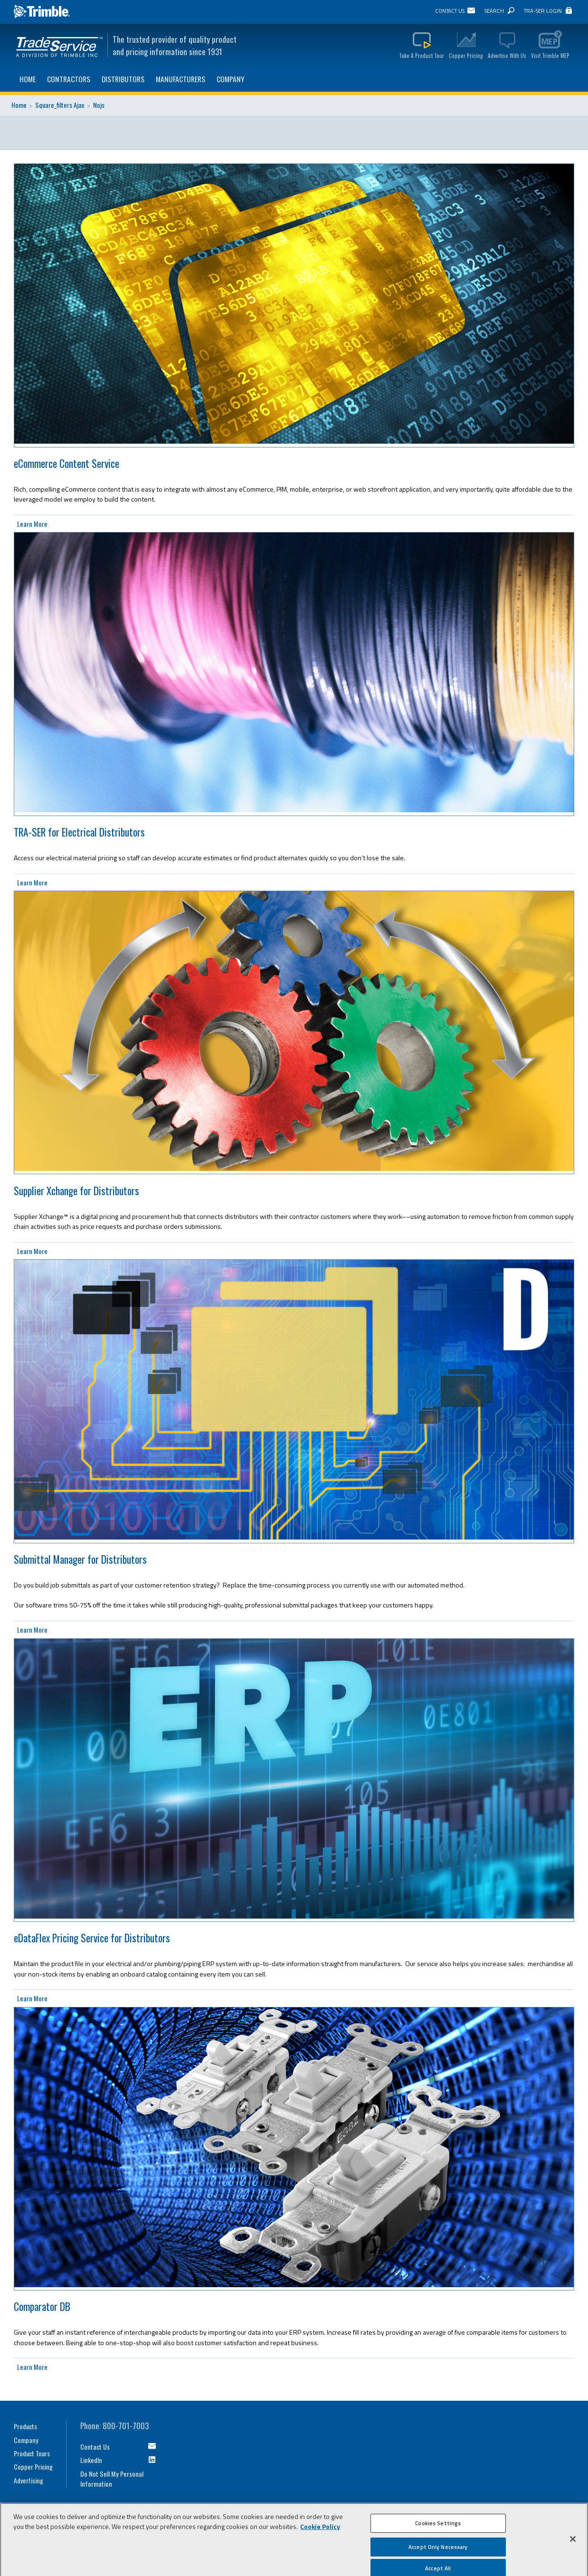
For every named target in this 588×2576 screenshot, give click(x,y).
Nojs (98, 105)
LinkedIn (91, 2460)
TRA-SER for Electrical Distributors (79, 832)
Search (494, 11)
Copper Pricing (466, 55)
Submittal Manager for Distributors (80, 1559)
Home (27, 79)
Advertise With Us (507, 55)
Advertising (28, 2480)
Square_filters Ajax (60, 105)
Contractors (68, 79)
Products (25, 2426)
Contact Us (450, 11)
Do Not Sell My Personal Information (111, 2479)
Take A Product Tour (421, 55)
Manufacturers (180, 79)
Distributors (123, 79)
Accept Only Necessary (437, 2550)
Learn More (32, 524)
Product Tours (32, 2453)
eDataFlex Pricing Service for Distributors (92, 1937)
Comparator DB (42, 2306)
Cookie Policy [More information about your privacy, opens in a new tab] (320, 2530)
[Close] (572, 2542)
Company (231, 79)
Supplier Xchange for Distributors (76, 1190)
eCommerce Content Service (66, 463)
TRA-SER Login (543, 11)
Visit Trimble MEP (550, 55)
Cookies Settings (438, 2526)
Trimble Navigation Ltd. (42, 12)
